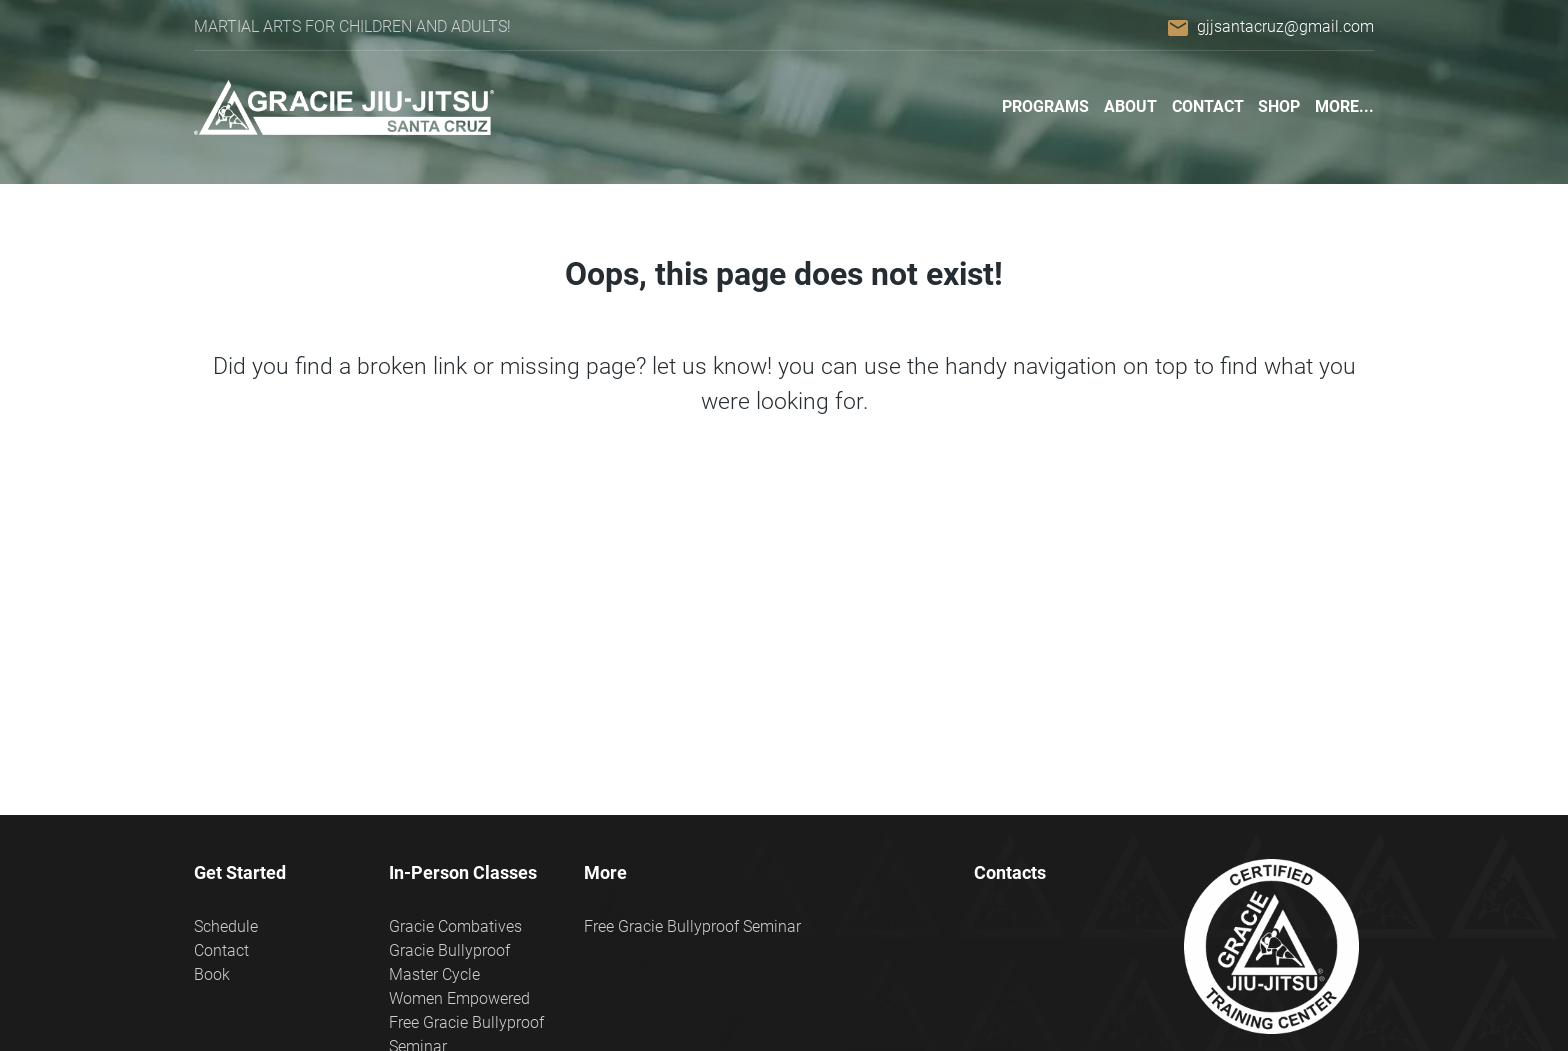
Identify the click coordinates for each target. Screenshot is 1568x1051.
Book (212, 974)
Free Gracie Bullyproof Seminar (692, 926)
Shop (1279, 106)
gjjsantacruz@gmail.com (1285, 26)
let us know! (712, 366)
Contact (1208, 106)
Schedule (226, 926)
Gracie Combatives (455, 926)
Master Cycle (434, 974)
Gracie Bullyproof (449, 950)
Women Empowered (459, 998)
